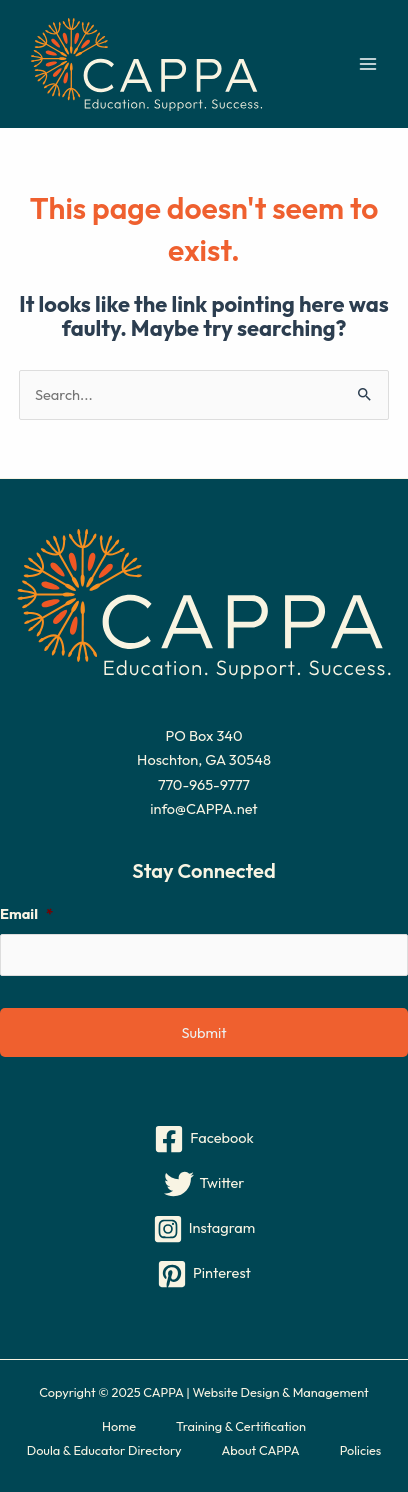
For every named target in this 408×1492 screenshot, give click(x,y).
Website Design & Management (280, 1392)
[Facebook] (204, 1139)
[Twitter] (204, 1184)
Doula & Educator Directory (104, 1450)
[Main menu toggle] (368, 64)
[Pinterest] (204, 1274)
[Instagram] (204, 1229)
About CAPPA (261, 1450)
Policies (361, 1450)
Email (26, 914)
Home (119, 1426)
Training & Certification (241, 1426)
